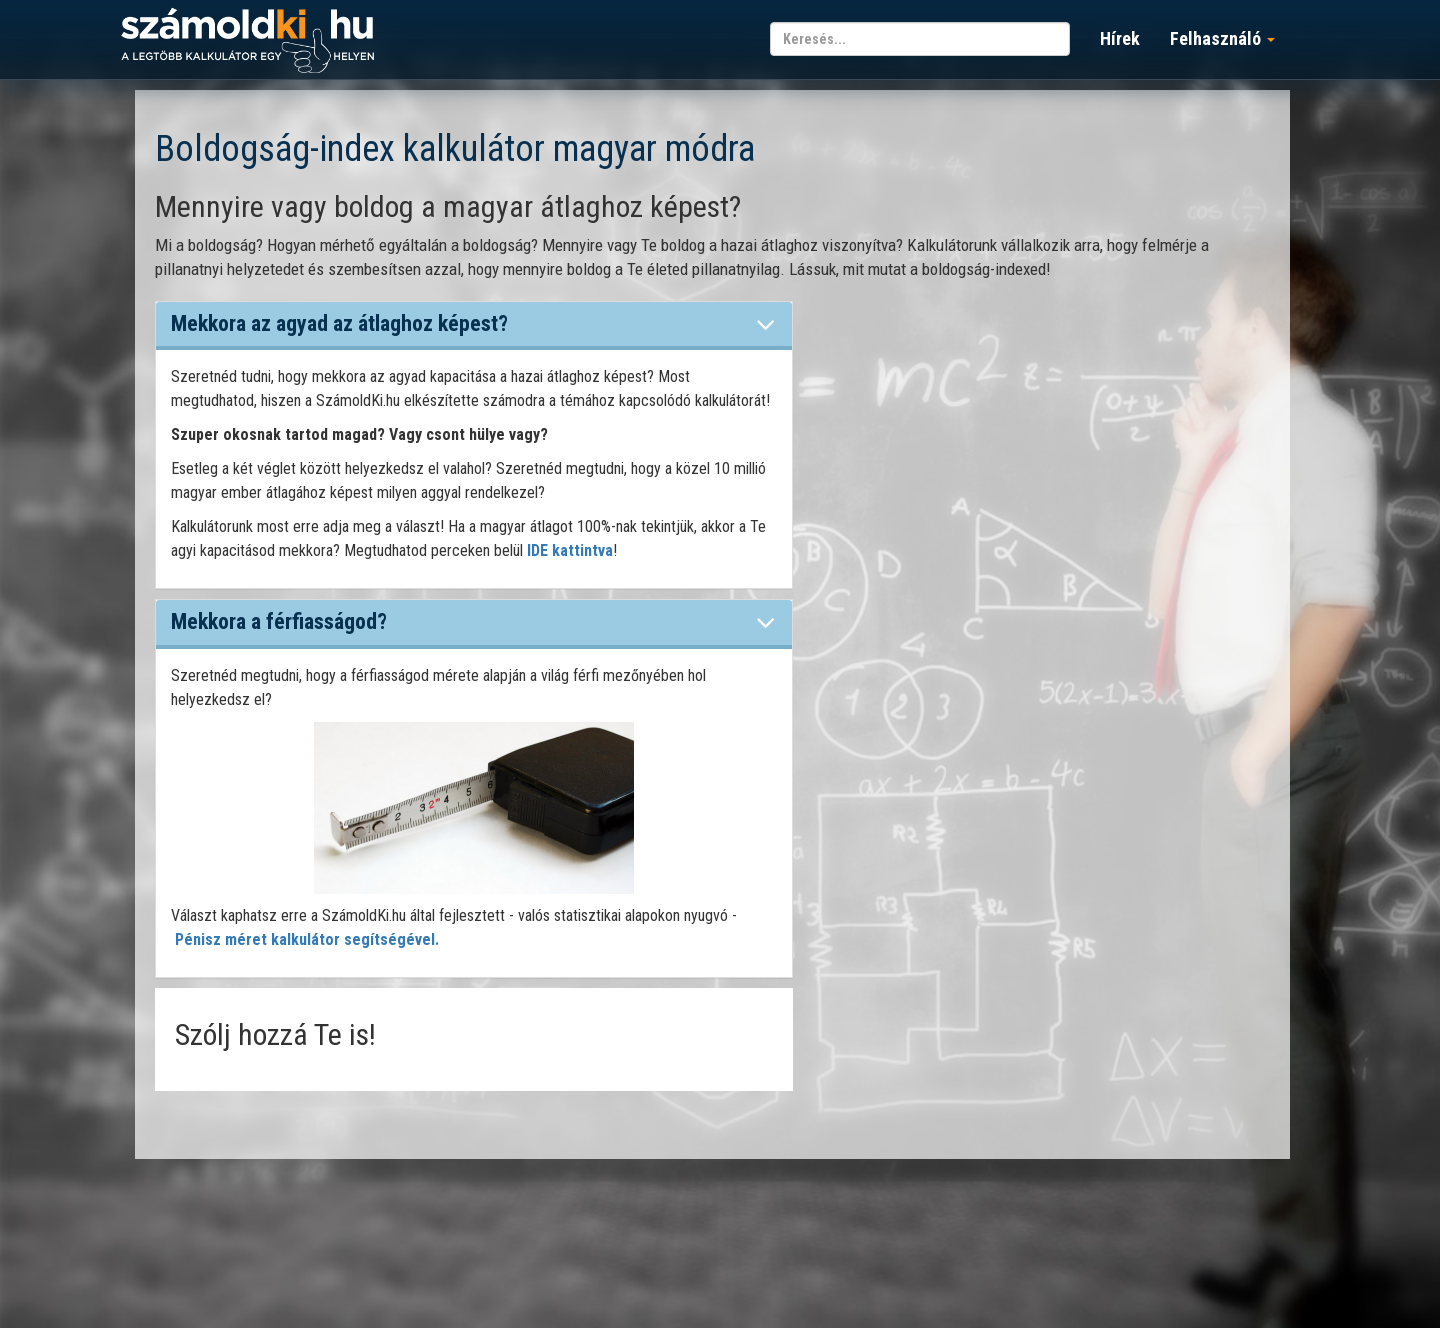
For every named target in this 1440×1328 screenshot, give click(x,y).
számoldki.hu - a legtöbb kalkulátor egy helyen (247, 41)
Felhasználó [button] (1222, 38)
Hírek (1120, 38)
